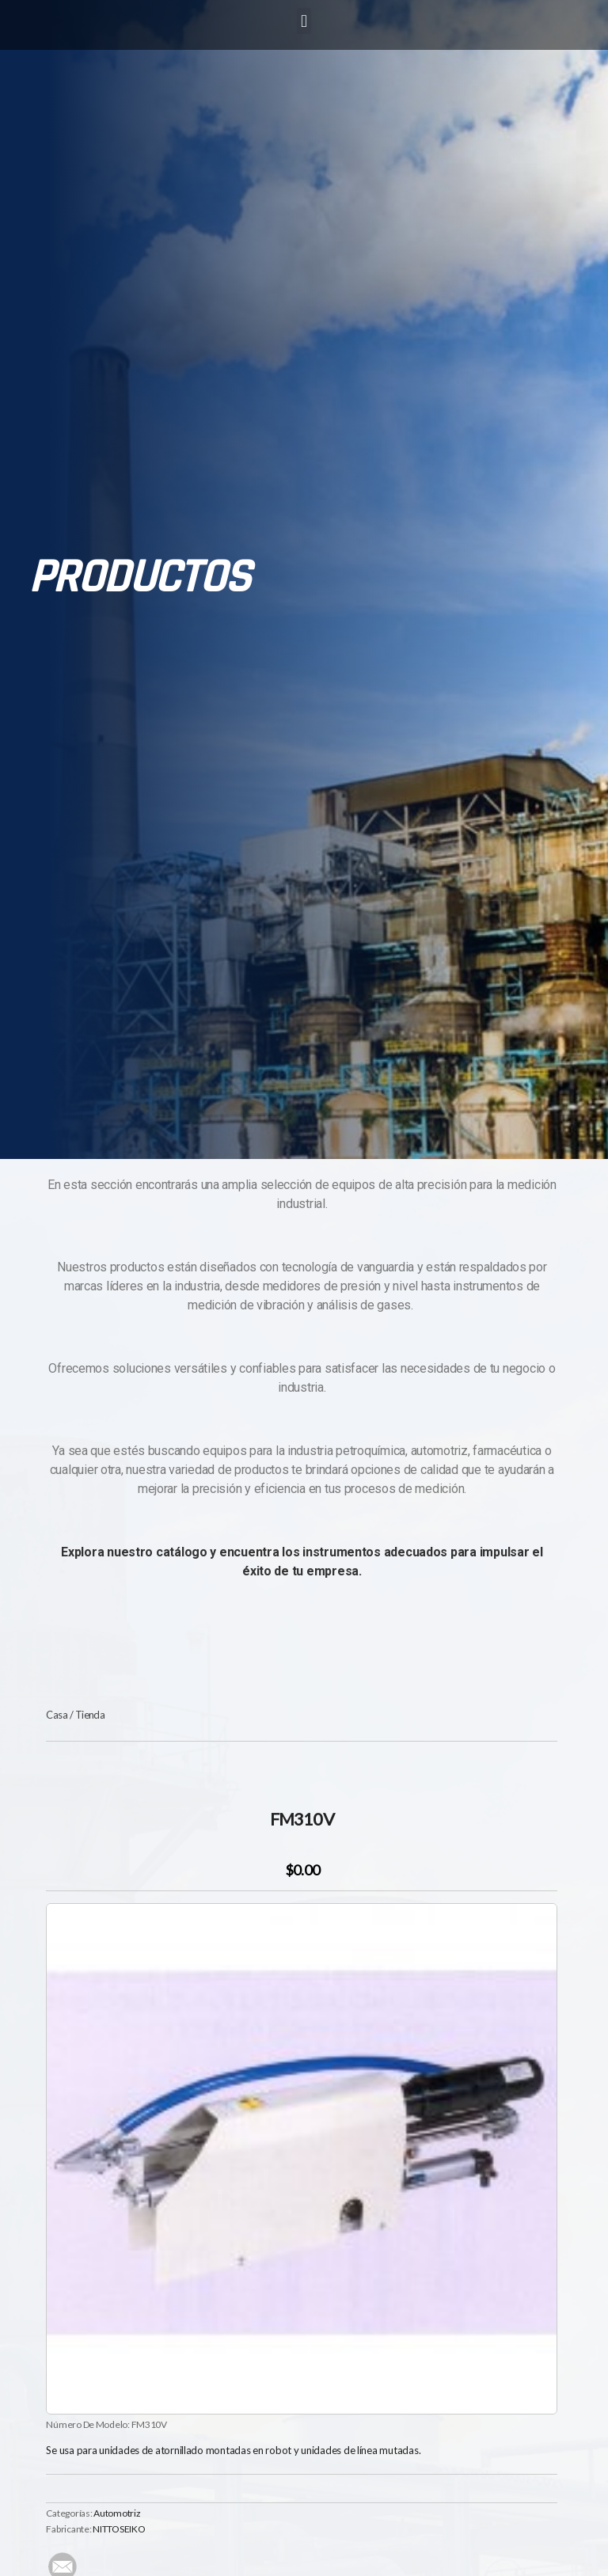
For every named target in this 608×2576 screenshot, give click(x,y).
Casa (56, 1714)
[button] (304, 21)
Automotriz (116, 2513)
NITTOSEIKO (119, 2529)
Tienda (90, 1714)
